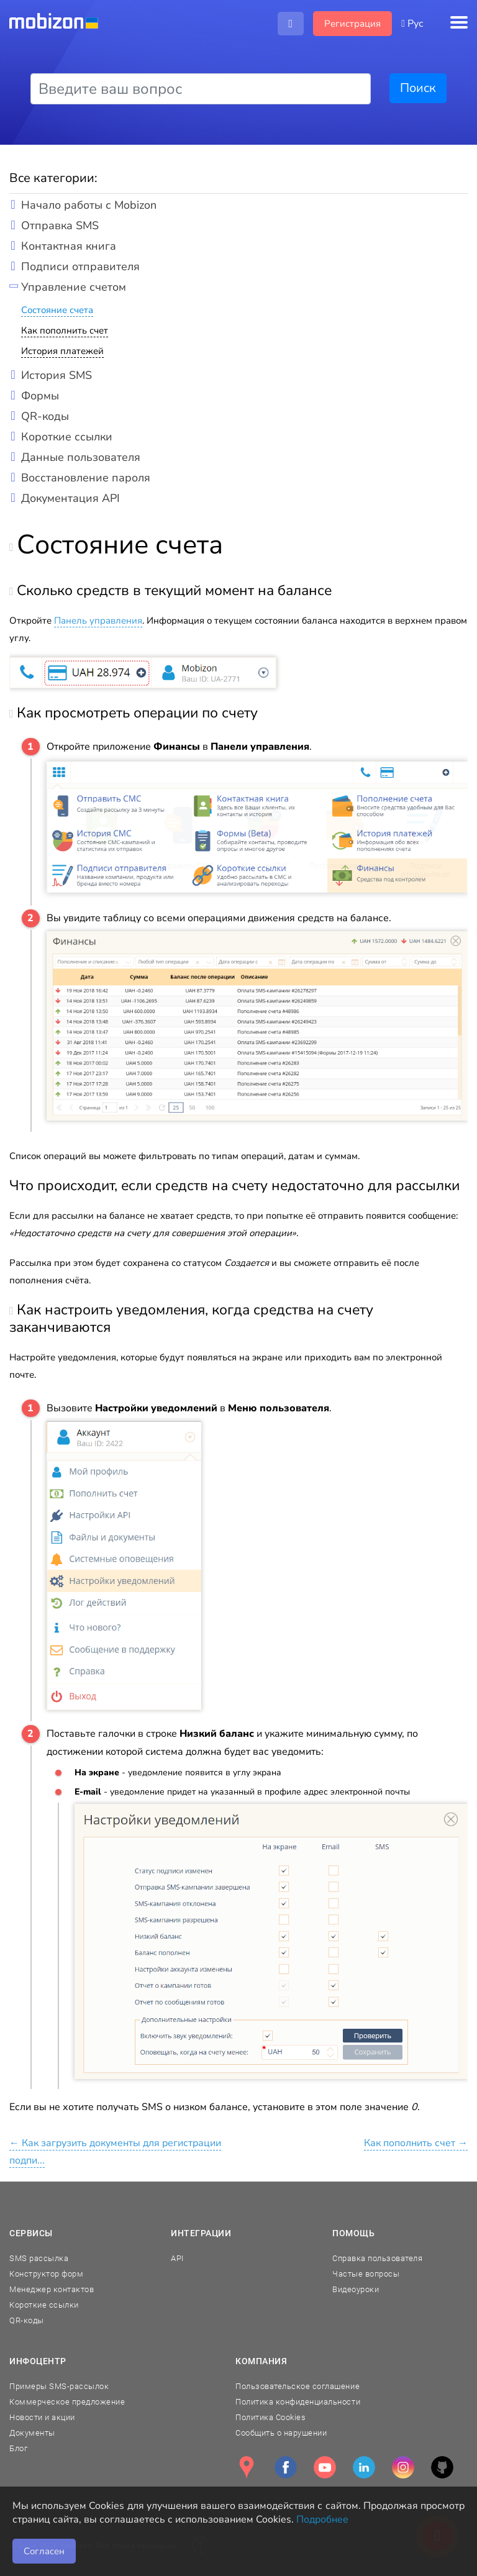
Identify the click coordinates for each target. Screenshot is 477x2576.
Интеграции (201, 2233)
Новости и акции (42, 2417)
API (177, 2258)
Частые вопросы (365, 2273)
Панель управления (98, 620)
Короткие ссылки (66, 436)
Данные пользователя (80, 457)
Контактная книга (68, 246)
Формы (40, 395)
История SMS (56, 375)
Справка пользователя (377, 2258)
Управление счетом (73, 287)
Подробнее (322, 2519)
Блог (18, 2448)
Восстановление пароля (85, 477)
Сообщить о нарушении (281, 2432)
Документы (32, 2432)
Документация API (70, 498)
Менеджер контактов (51, 2289)
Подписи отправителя (80, 266)
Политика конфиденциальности (297, 2401)
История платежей (62, 351)
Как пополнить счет (64, 330)
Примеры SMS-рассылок (59, 2386)
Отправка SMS (60, 225)
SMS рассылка (38, 2258)
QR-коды (45, 416)
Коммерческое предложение (67, 2401)
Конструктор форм (46, 2273)
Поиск (418, 88)
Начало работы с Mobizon (89, 205)
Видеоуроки (355, 2289)
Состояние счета (57, 310)
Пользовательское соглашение (297, 2386)
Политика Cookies (270, 2417)
